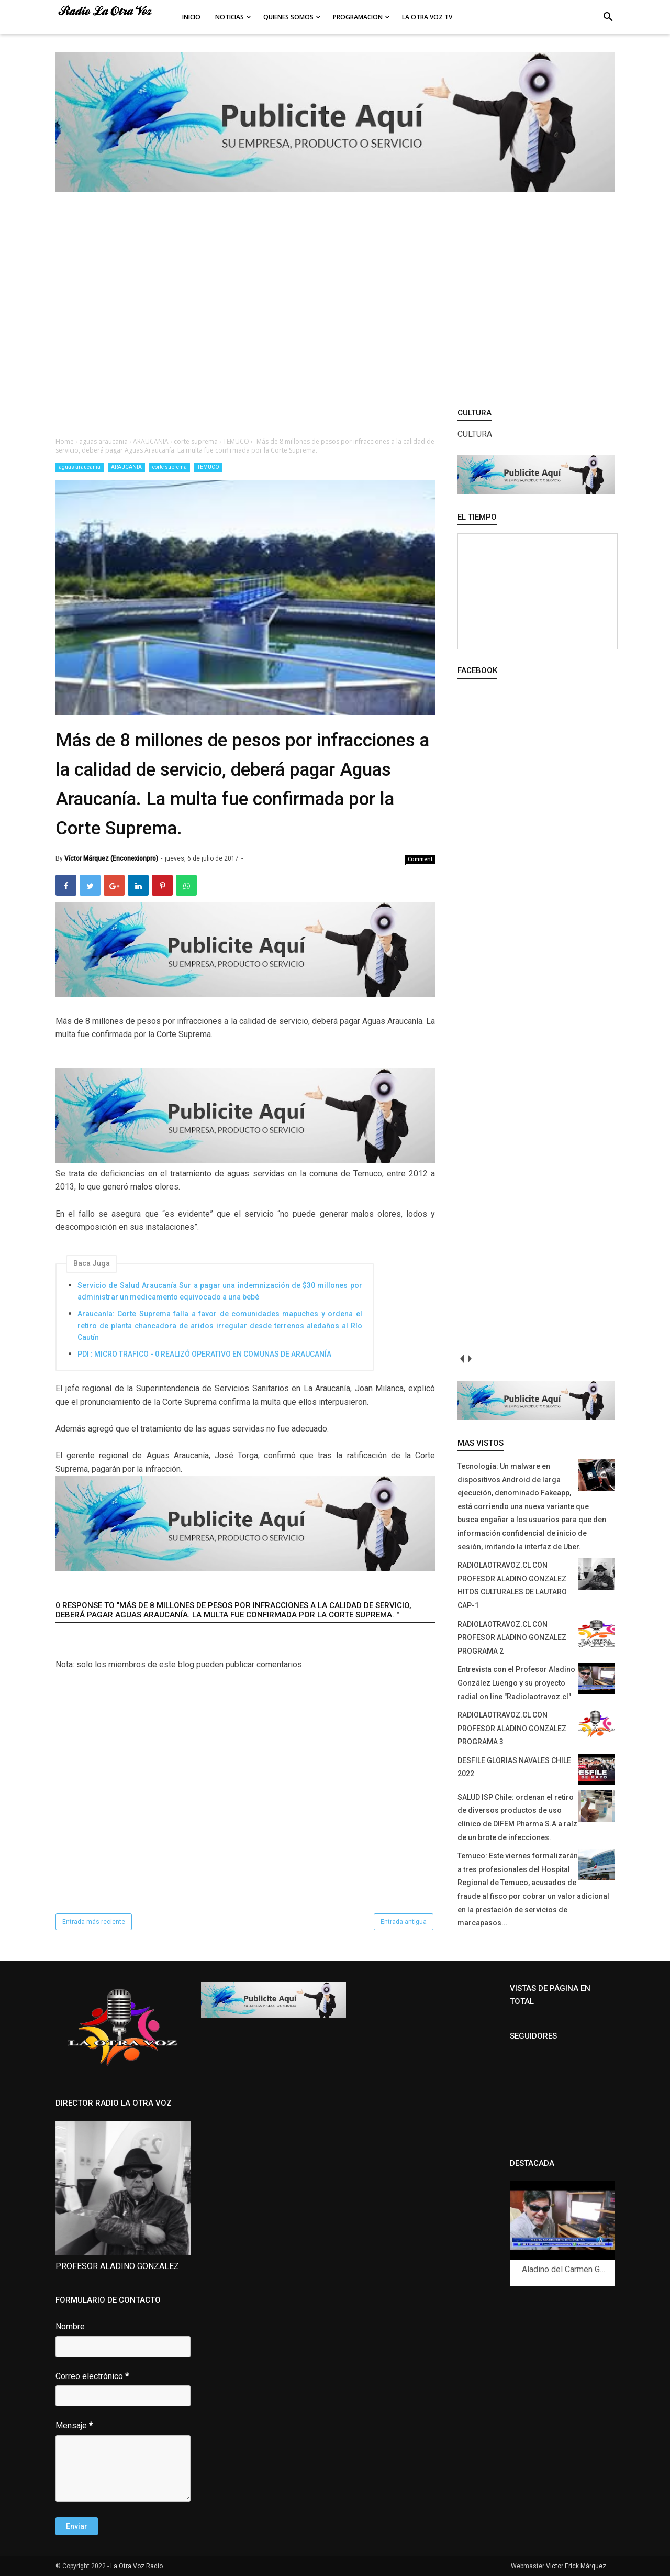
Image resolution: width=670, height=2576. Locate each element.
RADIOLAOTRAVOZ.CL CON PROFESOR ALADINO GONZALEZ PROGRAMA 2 (511, 1637)
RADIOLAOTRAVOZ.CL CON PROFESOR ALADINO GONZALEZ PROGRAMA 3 (511, 1728)
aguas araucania (79, 467)
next (469, 1358)
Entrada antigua (404, 1921)
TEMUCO (208, 467)
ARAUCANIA (126, 467)
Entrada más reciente (93, 1921)
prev (461, 1358)
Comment (420, 859)
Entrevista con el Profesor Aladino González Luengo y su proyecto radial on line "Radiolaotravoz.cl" (516, 1682)
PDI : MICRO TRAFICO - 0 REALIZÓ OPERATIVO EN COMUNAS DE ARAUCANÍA (204, 1354)
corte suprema (169, 467)
